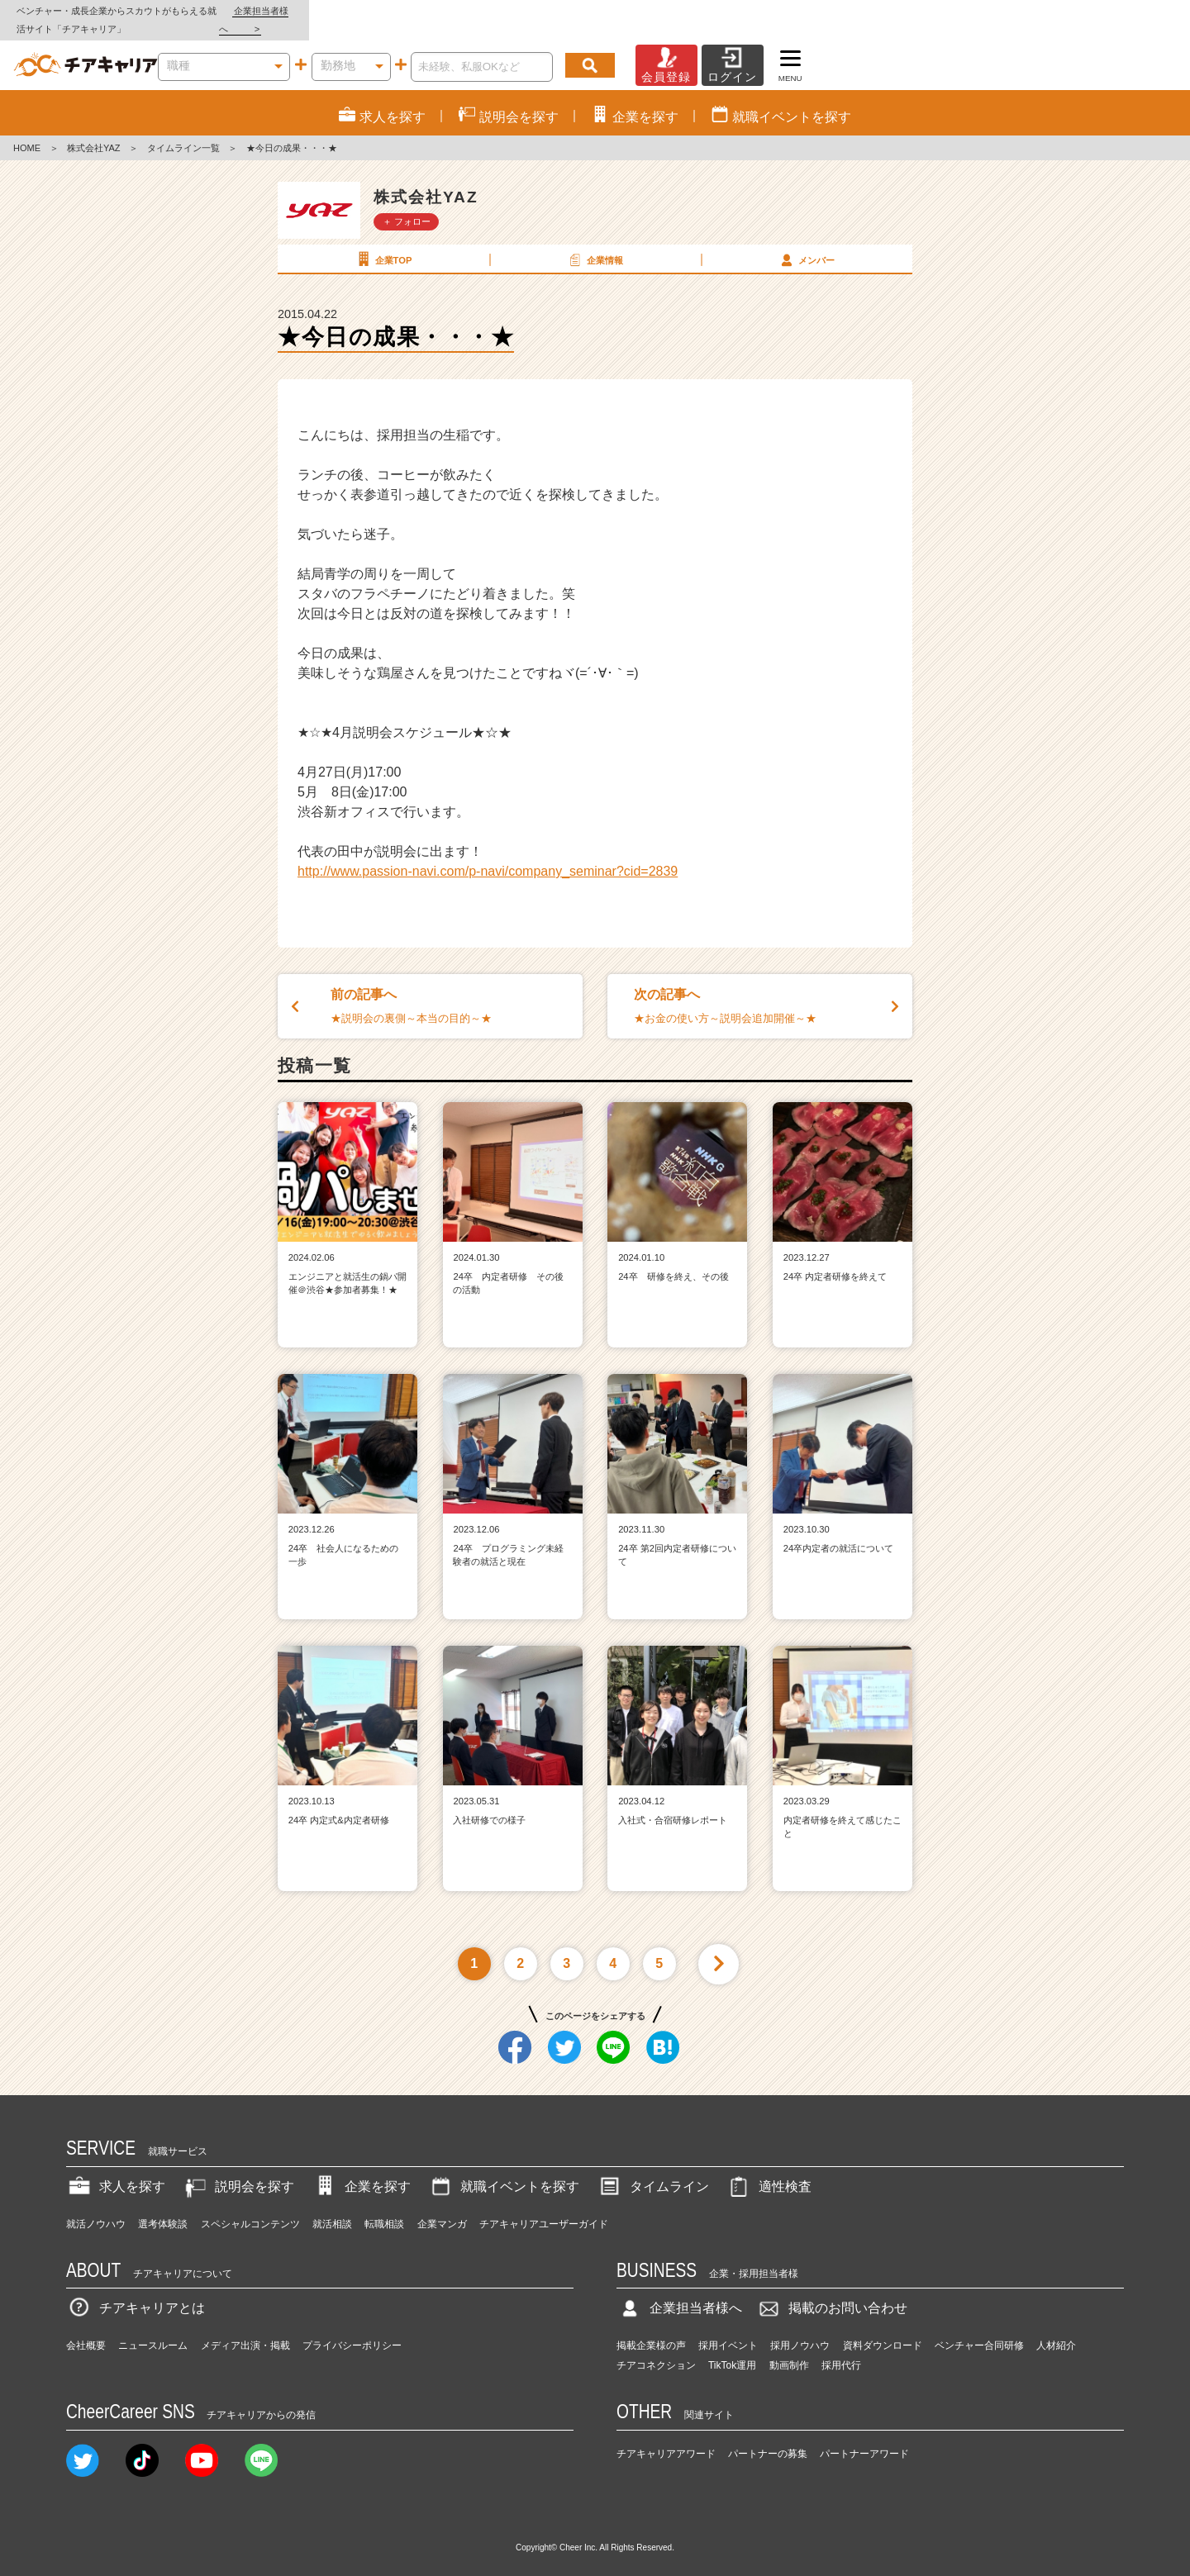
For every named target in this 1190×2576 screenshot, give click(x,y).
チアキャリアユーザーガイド (543, 2206)
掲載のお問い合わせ (831, 2290)
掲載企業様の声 (651, 2328)
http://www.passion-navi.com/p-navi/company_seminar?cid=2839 (488, 853)
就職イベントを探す (503, 2168)
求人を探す (115, 2168)
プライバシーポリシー (352, 2328)
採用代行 (841, 2348)
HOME (26, 130)
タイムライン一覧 (183, 130)
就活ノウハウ (96, 2206)
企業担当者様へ (1124, 11)
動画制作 (789, 2348)
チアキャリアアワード (666, 2435)
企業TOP (383, 241)
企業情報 (594, 241)
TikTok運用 (732, 2348)
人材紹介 (1056, 2328)
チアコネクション (656, 2348)
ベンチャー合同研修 (979, 2328)
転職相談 (384, 2206)
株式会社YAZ (94, 130)
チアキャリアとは (135, 2290)
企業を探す (361, 2168)
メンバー (806, 241)
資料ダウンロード (882, 2328)
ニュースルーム (153, 2328)
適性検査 (769, 2168)
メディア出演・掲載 (245, 2328)
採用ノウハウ (800, 2328)
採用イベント (728, 2328)
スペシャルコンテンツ (250, 2206)
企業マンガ (442, 2206)
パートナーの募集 (767, 2435)
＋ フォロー (407, 203)
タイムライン (653, 2168)
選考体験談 (163, 2206)
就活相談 (332, 2206)
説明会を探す (238, 2168)
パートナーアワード (864, 2435)
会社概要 (86, 2328)
